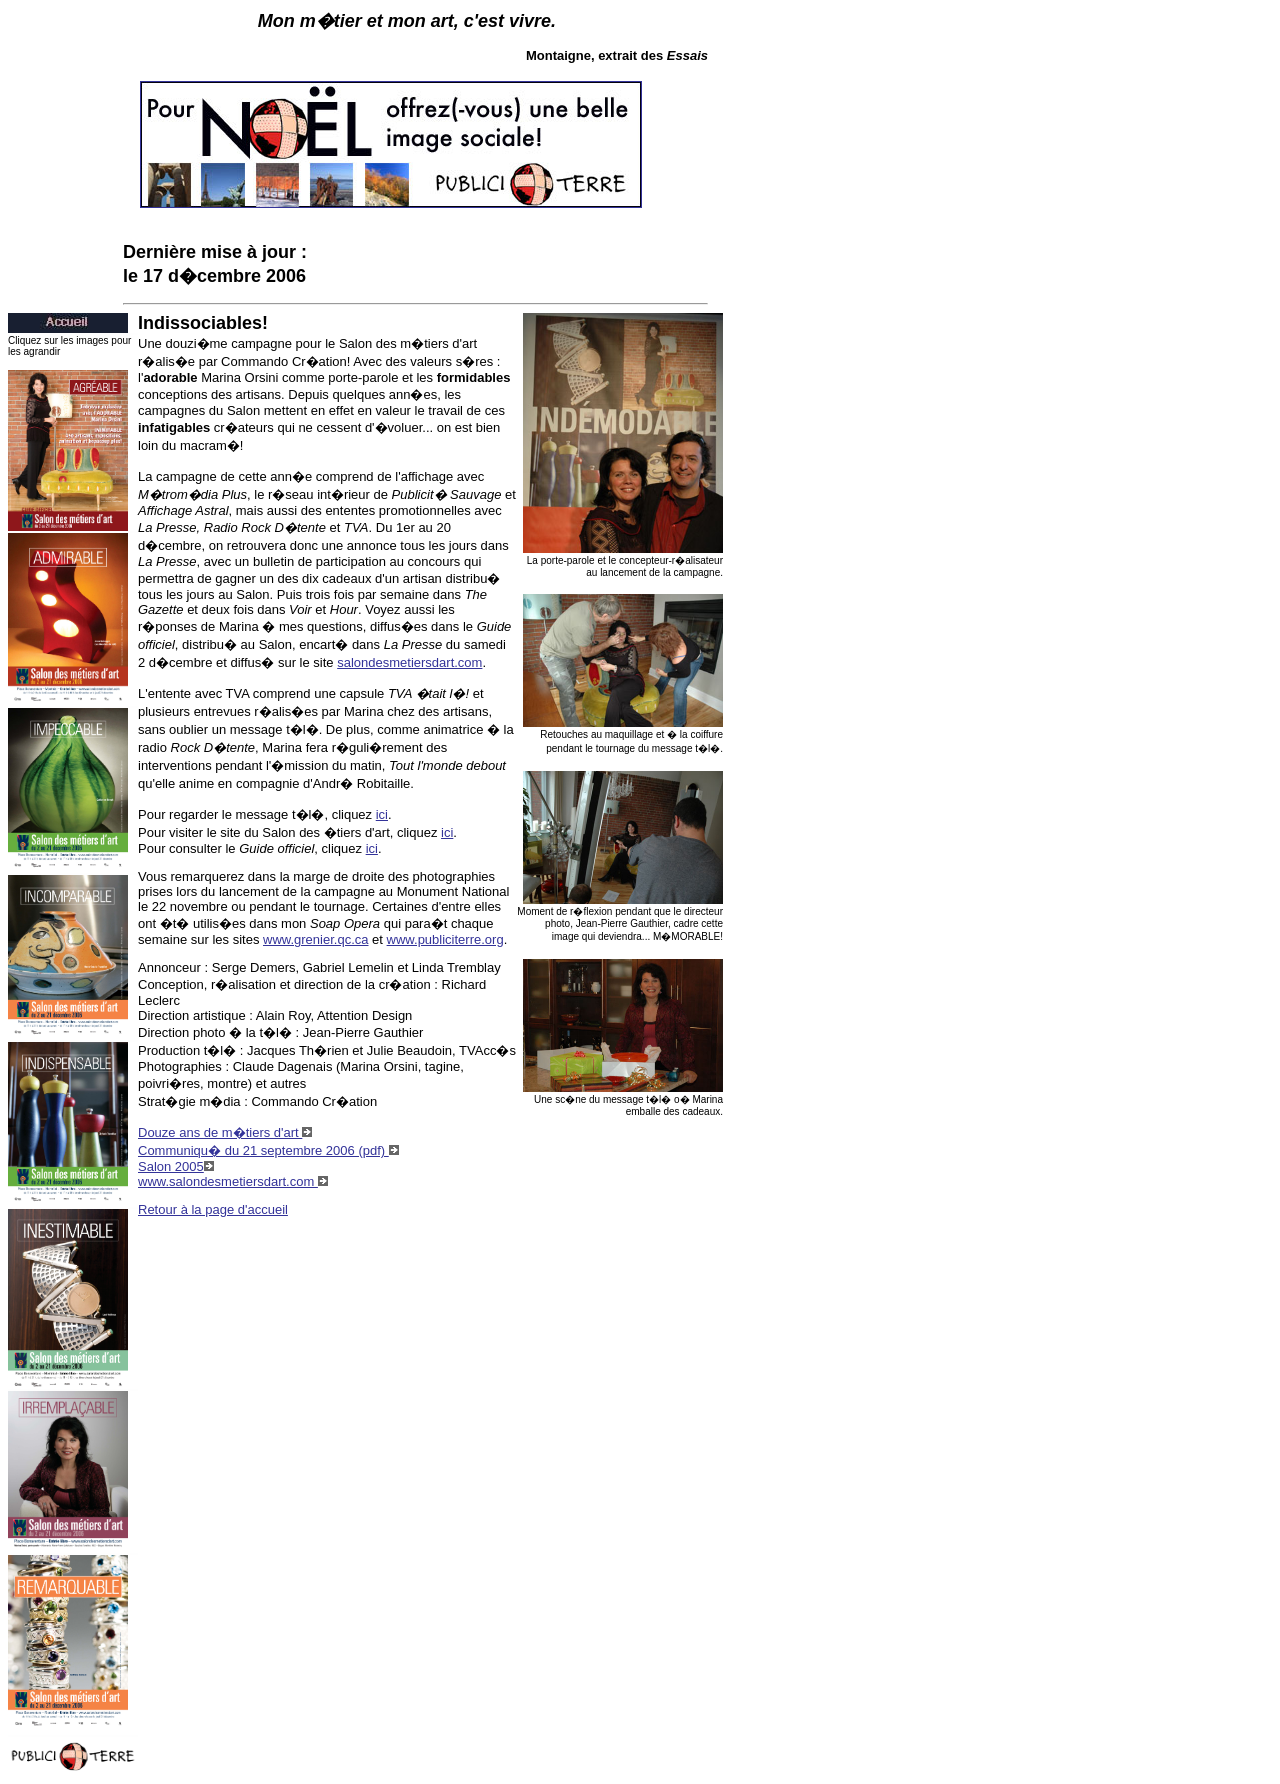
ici (382, 814)
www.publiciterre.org (445, 939)
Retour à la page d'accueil (213, 1209)
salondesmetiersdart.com (409, 662)
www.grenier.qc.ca (316, 939)
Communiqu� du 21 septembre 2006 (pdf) (268, 1150)
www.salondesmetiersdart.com (233, 1181)
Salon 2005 (176, 1166)
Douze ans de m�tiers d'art (225, 1132)
